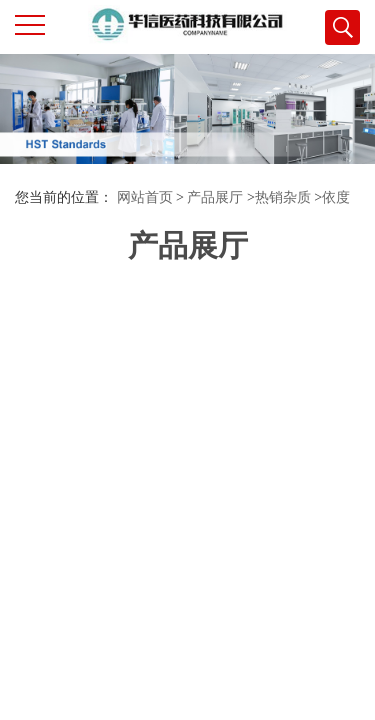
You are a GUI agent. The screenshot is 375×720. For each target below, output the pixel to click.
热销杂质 (283, 197)
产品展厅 (215, 197)
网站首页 (145, 197)
